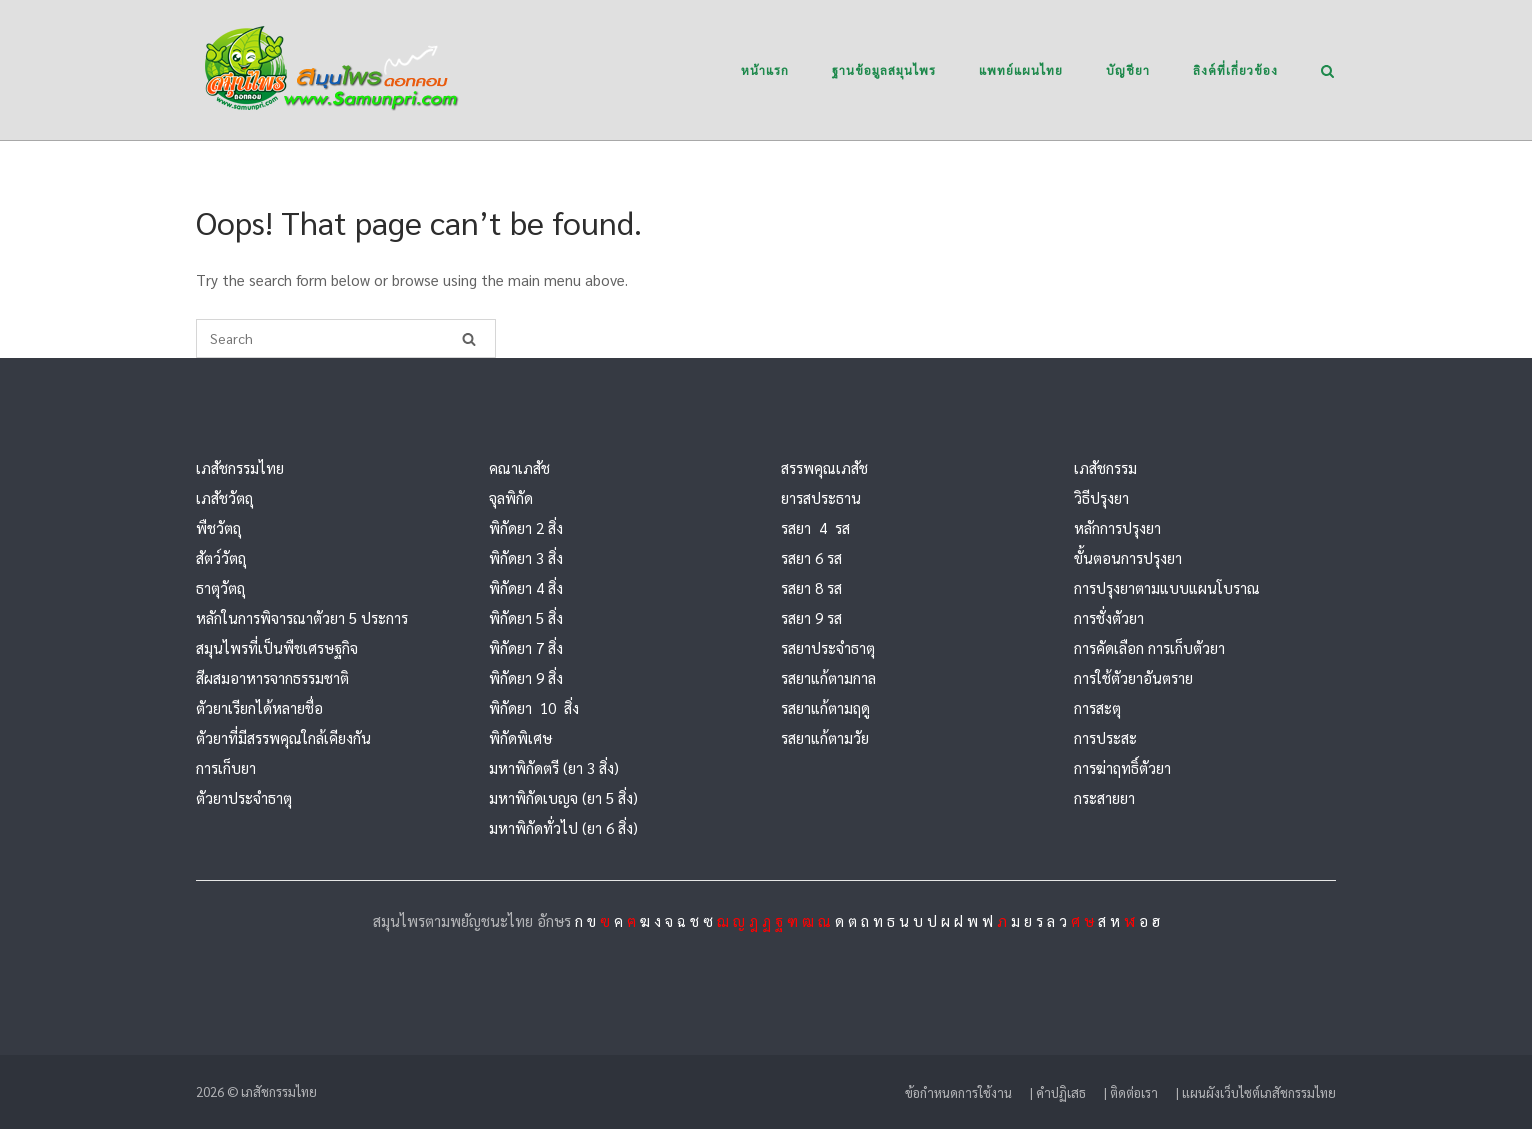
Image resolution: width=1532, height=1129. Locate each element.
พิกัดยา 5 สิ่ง (526, 617)
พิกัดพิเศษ (520, 737)
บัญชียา (1128, 70)
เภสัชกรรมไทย (240, 467)
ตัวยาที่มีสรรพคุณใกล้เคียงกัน (283, 737)
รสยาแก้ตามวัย (825, 737)
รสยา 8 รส (811, 587)
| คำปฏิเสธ (1058, 1092)
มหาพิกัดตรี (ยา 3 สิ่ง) (554, 767)
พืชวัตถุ (218, 527)
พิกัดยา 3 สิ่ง (526, 557)
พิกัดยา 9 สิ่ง (526, 677)
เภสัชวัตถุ (224, 497)
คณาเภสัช (519, 467)
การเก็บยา (226, 767)
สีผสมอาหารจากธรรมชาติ (272, 677)
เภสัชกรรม (1105, 467)
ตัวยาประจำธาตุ (244, 797)
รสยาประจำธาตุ (828, 647)
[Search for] (346, 338)
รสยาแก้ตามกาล (828, 677)
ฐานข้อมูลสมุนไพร (884, 70)
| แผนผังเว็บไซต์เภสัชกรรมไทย (1256, 1092)
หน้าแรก (765, 70)
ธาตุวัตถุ (220, 587)
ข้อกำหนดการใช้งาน (958, 1092)
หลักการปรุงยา (1117, 527)
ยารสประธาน (821, 497)
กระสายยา (1104, 797)
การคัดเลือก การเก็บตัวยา (1149, 647)
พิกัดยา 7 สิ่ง (526, 647)
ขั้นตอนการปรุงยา (1128, 557)
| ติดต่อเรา (1131, 1092)
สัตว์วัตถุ (221, 557)
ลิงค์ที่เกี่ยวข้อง (1235, 70)
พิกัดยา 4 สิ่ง (526, 587)
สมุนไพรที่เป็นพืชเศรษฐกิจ (277, 647)
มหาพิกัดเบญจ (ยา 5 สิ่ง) (563, 797)
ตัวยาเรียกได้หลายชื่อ (259, 707)
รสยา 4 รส (815, 527)
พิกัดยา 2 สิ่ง (526, 527)
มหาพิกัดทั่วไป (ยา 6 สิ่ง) (563, 827)
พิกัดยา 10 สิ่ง (534, 707)
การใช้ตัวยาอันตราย (1133, 677)
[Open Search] (1327, 72)
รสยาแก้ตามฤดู (825, 707)
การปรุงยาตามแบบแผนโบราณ (1167, 587)
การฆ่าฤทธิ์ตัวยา (1122, 767)
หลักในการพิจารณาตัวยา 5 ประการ (302, 617)
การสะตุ (1097, 707)
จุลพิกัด (511, 497)
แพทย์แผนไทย (1021, 70)
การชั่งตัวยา (1109, 617)
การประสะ (1105, 737)
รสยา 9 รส (811, 617)
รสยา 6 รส (811, 557)
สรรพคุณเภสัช (824, 467)
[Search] (469, 338)
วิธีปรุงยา (1101, 497)
